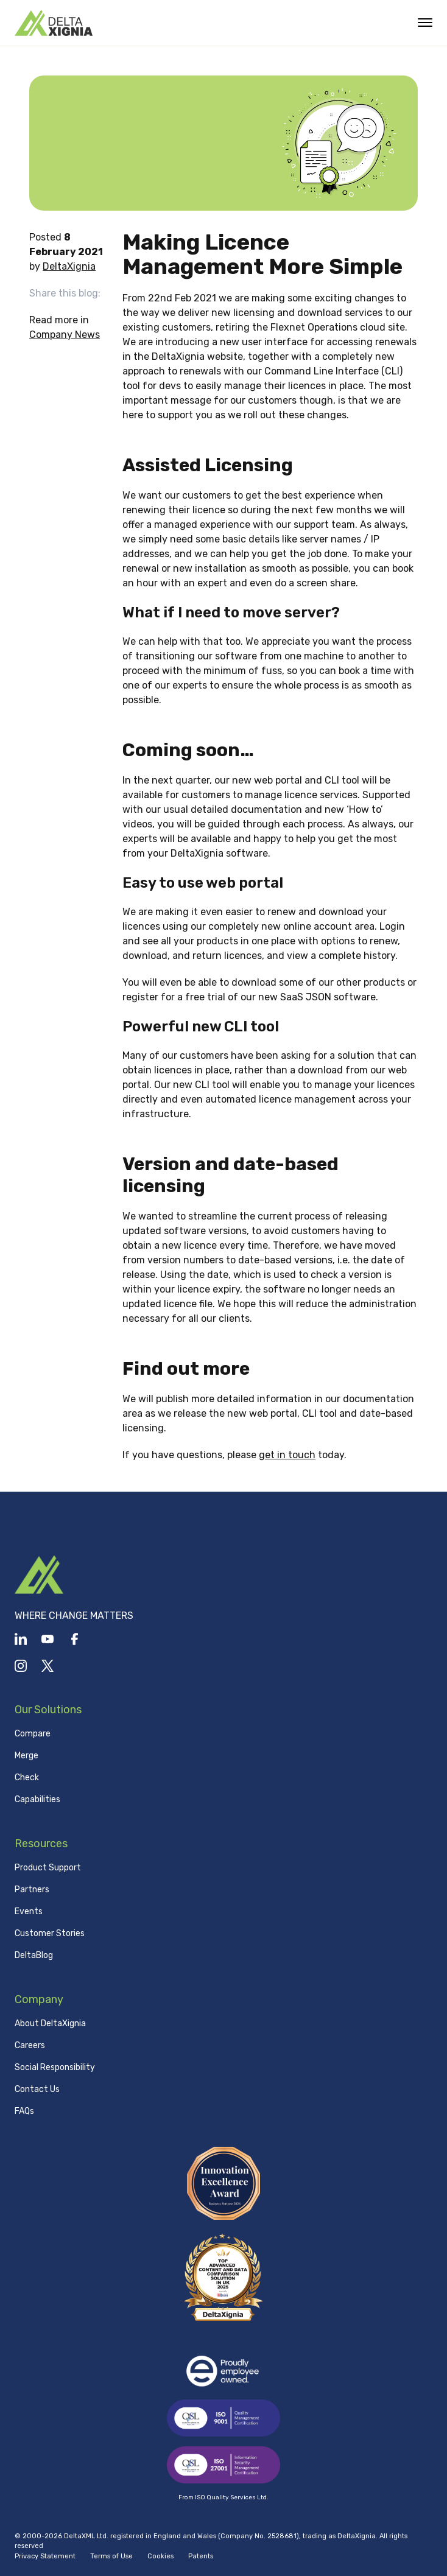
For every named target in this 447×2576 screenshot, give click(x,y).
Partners (32, 1889)
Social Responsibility (55, 2067)
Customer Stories (50, 1933)
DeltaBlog (34, 1955)
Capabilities (37, 1799)
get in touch (287, 1455)
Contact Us (37, 2089)
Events (29, 1911)
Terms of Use (111, 2556)
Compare (33, 1733)
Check (27, 1777)
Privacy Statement (45, 2556)
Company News (64, 334)
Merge (26, 1755)
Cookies (160, 2556)
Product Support (48, 1867)
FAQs (24, 2111)
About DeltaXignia (50, 2023)
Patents (200, 2556)
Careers (30, 2045)
